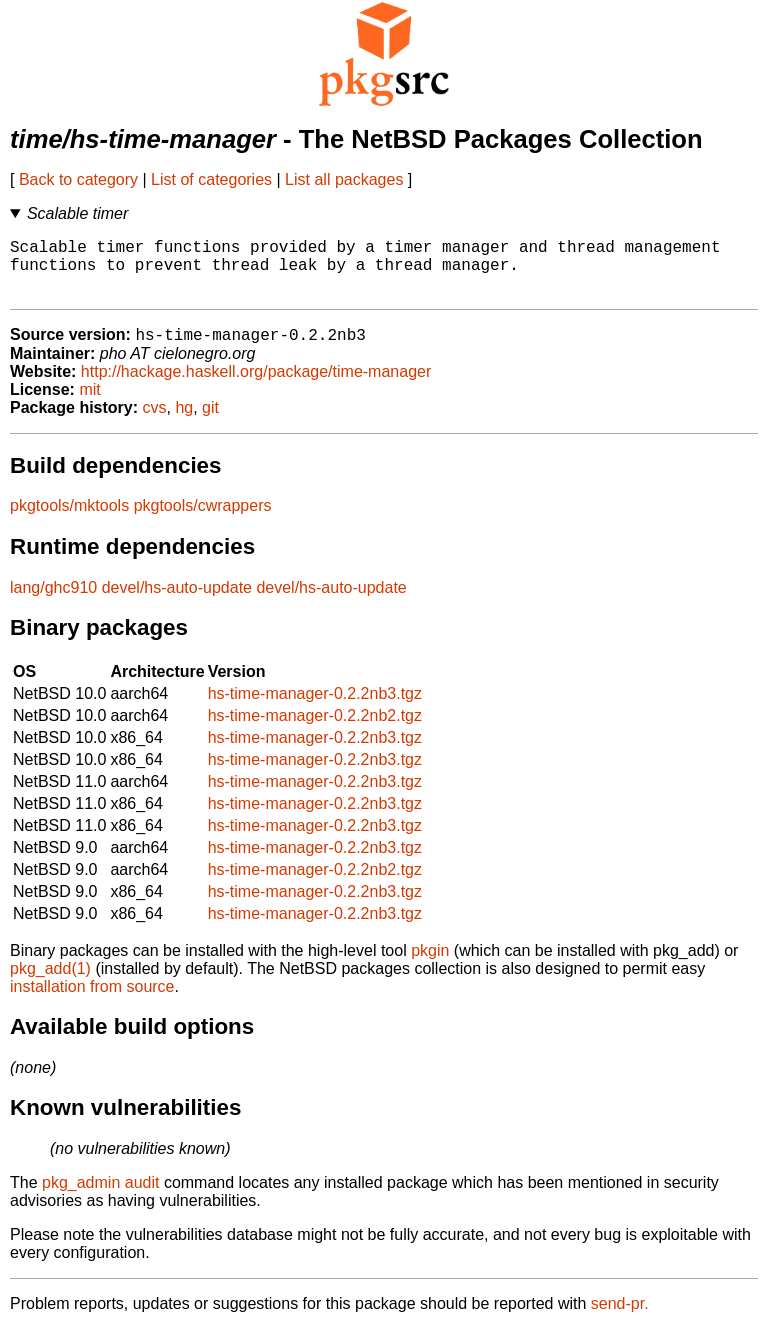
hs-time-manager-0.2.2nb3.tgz (315, 708)
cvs (155, 422)
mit (89, 404)
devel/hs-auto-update (177, 602)
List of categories (211, 179)
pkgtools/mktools (69, 520)
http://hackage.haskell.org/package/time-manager (256, 386)
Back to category (78, 179)
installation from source (92, 1001)
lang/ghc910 (53, 602)
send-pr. (620, 1318)
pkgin (430, 965)
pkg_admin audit (100, 1197)
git (210, 422)
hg (184, 422)
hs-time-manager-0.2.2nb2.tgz (315, 730)
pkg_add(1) (50, 983)
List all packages (344, 179)
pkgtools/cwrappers (203, 520)
